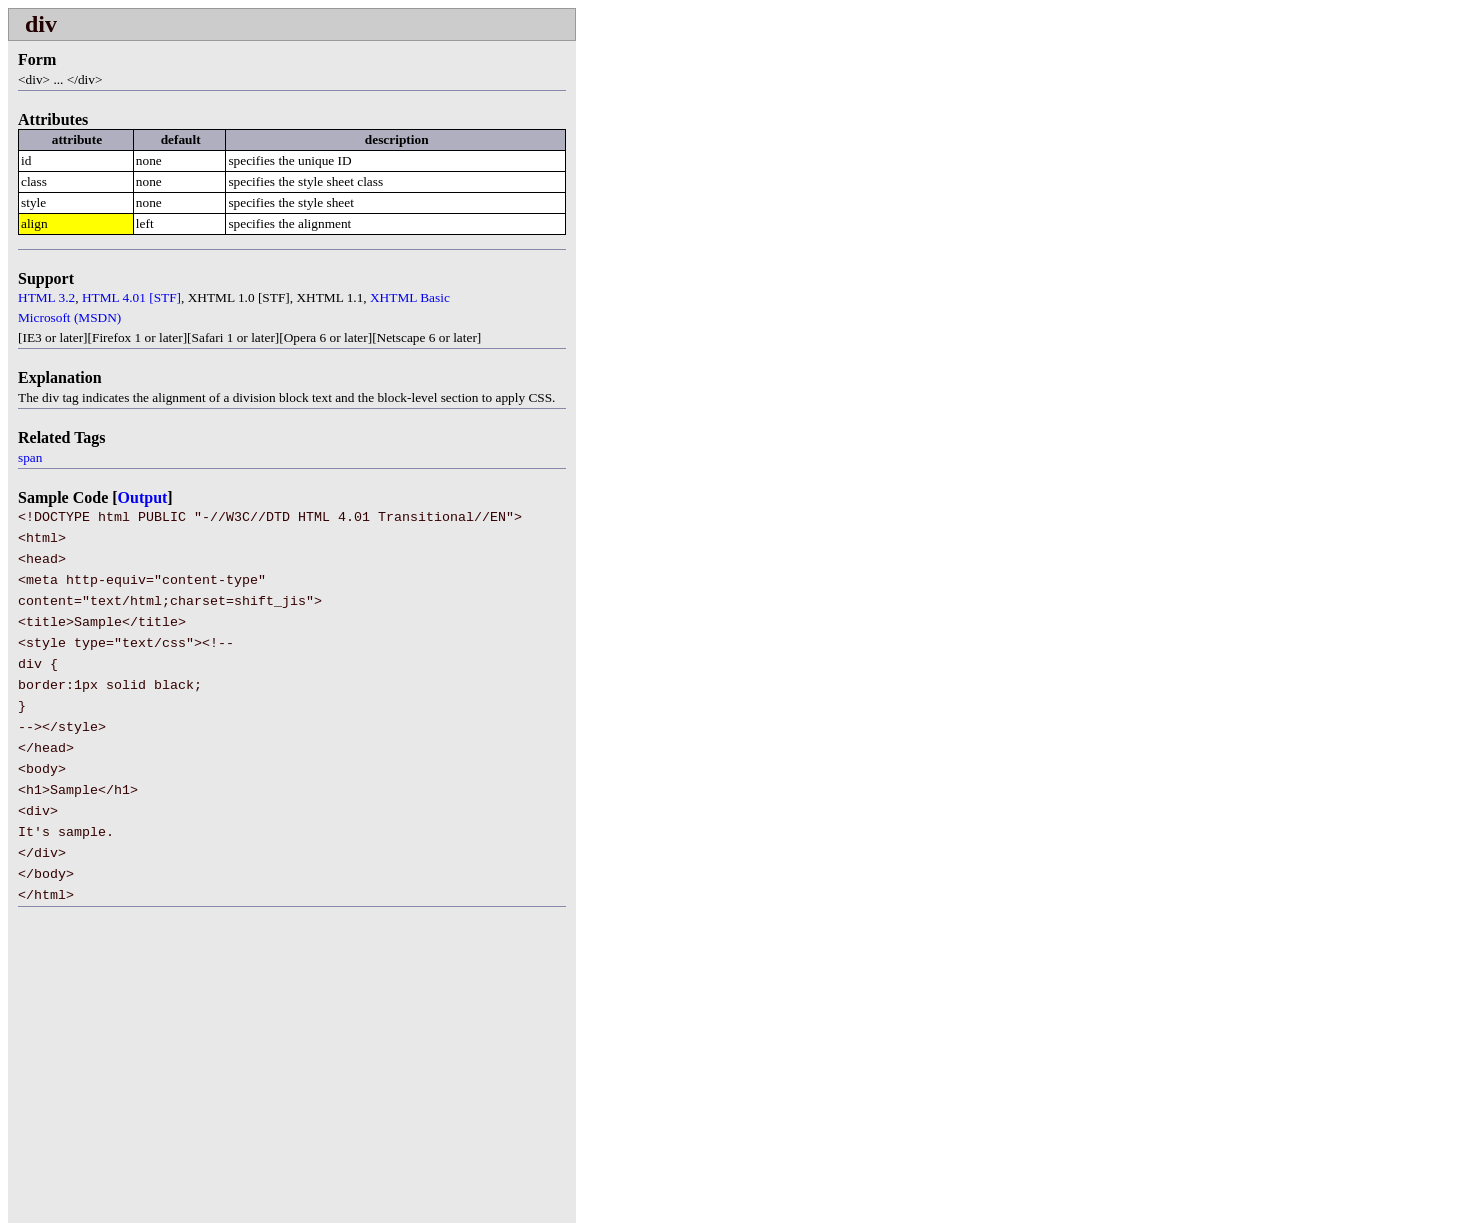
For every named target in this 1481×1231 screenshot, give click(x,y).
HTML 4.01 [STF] (131, 297)
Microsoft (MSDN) (69, 317)
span (30, 457)
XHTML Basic (410, 297)
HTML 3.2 (46, 297)
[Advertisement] (176, 1077)
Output (143, 497)
